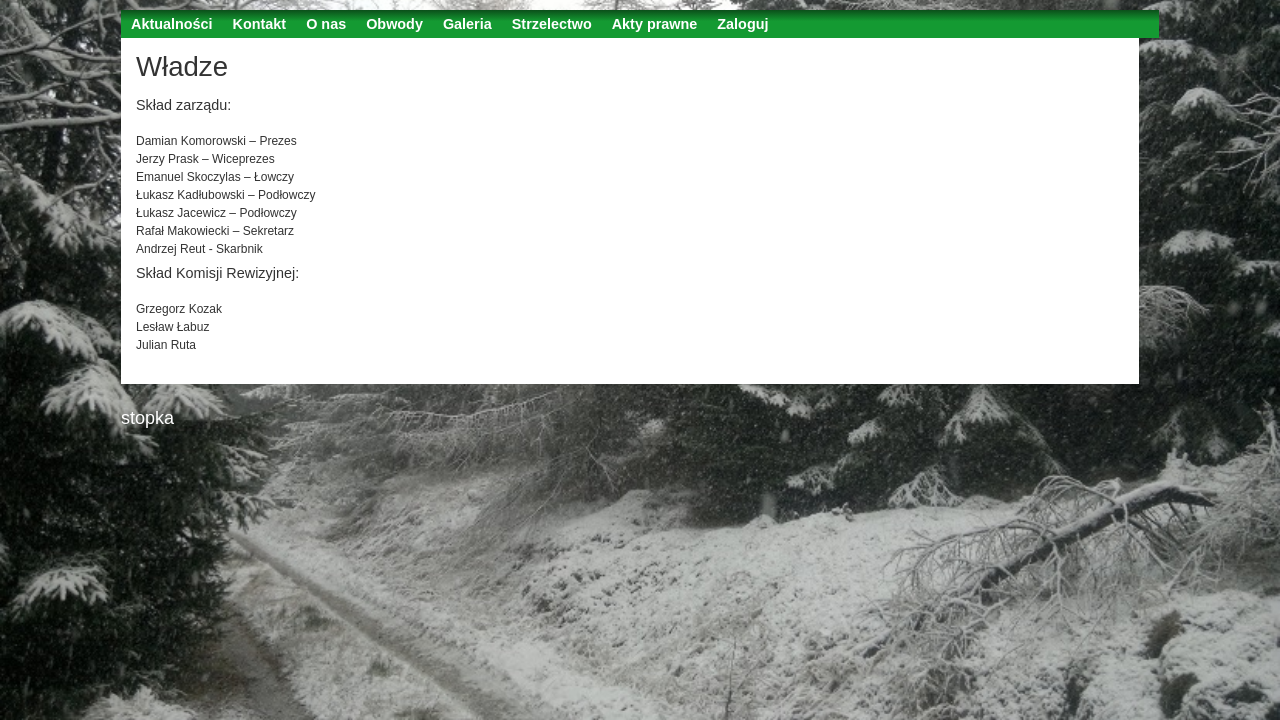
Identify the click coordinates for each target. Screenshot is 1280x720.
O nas (326, 24)
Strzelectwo (552, 24)
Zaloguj (742, 24)
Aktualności (172, 24)
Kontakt (260, 24)
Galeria (467, 24)
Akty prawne (655, 24)
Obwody (394, 24)
